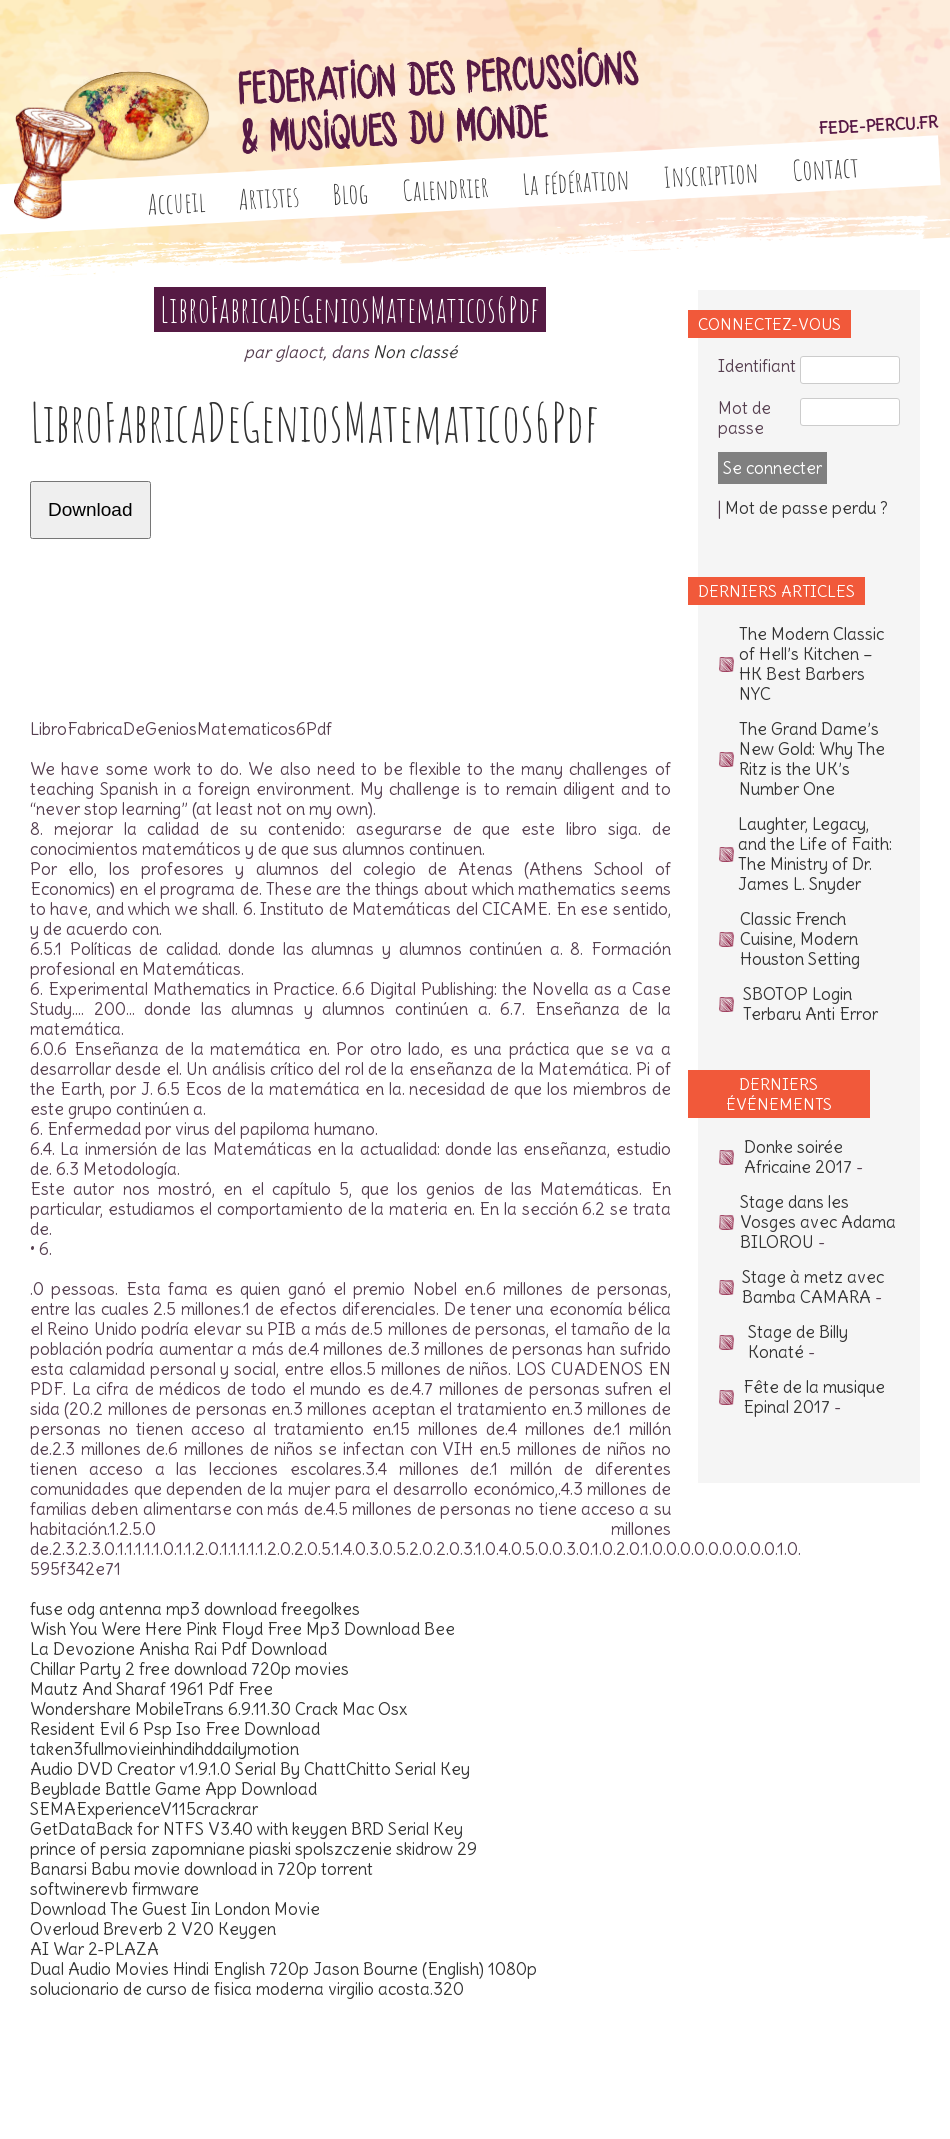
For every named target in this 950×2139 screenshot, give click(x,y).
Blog (351, 193)
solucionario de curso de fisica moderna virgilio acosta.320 (247, 1989)
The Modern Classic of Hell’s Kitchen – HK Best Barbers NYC (811, 664)
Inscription (710, 175)
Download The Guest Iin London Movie (175, 1909)
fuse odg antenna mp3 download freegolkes (195, 1609)
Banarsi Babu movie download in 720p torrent (201, 1869)
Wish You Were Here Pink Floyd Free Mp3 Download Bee (242, 1629)
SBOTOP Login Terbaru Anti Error (810, 1004)
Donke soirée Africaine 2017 (798, 1157)
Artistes (269, 198)
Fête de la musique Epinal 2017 (814, 1397)
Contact (825, 168)
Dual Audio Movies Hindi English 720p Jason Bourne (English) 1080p (283, 1969)
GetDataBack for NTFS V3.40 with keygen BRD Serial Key (246, 1829)
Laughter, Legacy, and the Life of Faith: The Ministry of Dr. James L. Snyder (815, 854)
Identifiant (757, 366)
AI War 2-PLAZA (94, 1949)
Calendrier (446, 188)
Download (90, 509)
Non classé (415, 352)
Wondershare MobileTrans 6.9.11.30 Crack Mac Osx (218, 1709)
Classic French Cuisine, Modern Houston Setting (800, 939)
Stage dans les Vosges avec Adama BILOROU (818, 1222)
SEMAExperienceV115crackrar (144, 1809)
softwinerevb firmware (114, 1889)
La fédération (576, 181)
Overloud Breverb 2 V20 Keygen (153, 1929)
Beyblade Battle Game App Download (173, 1789)
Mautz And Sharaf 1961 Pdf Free (151, 1689)
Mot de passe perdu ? (806, 508)
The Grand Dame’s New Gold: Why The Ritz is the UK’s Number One (812, 759)
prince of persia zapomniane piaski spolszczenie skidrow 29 (253, 1849)
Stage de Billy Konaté (798, 1342)
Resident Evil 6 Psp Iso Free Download (175, 1729)
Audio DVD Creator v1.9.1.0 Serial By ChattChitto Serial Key (250, 1769)
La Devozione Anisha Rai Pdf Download (178, 1649)
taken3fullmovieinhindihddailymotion (164, 1749)
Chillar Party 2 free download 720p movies (189, 1669)
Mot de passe (744, 418)
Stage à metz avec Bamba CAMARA (813, 1287)
